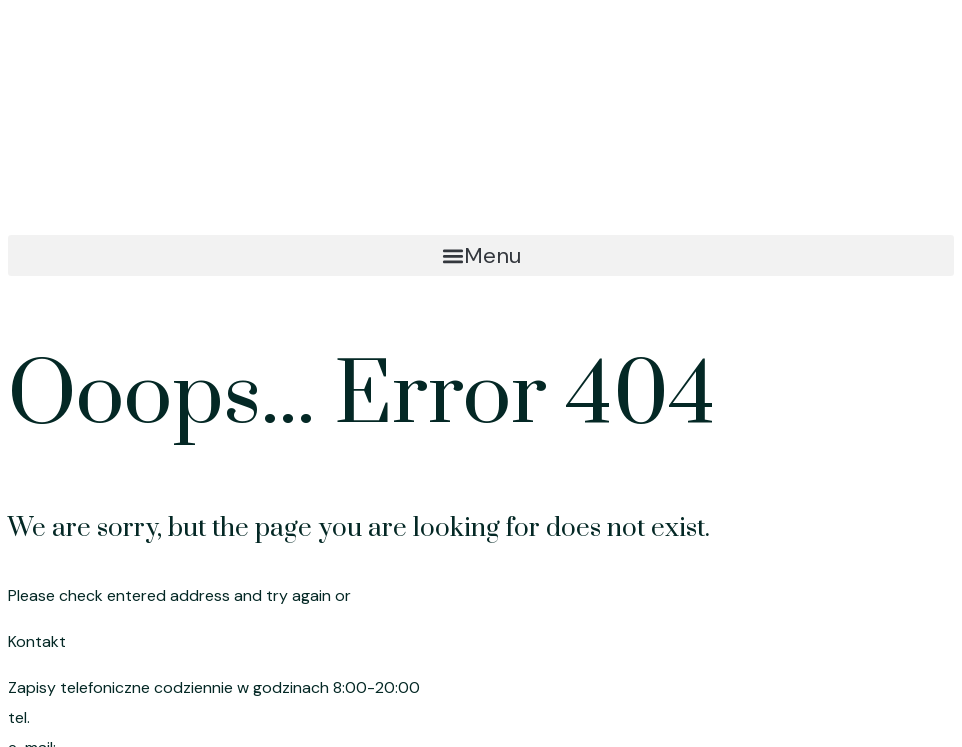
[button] (481, 255)
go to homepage (418, 595)
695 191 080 (80, 717)
